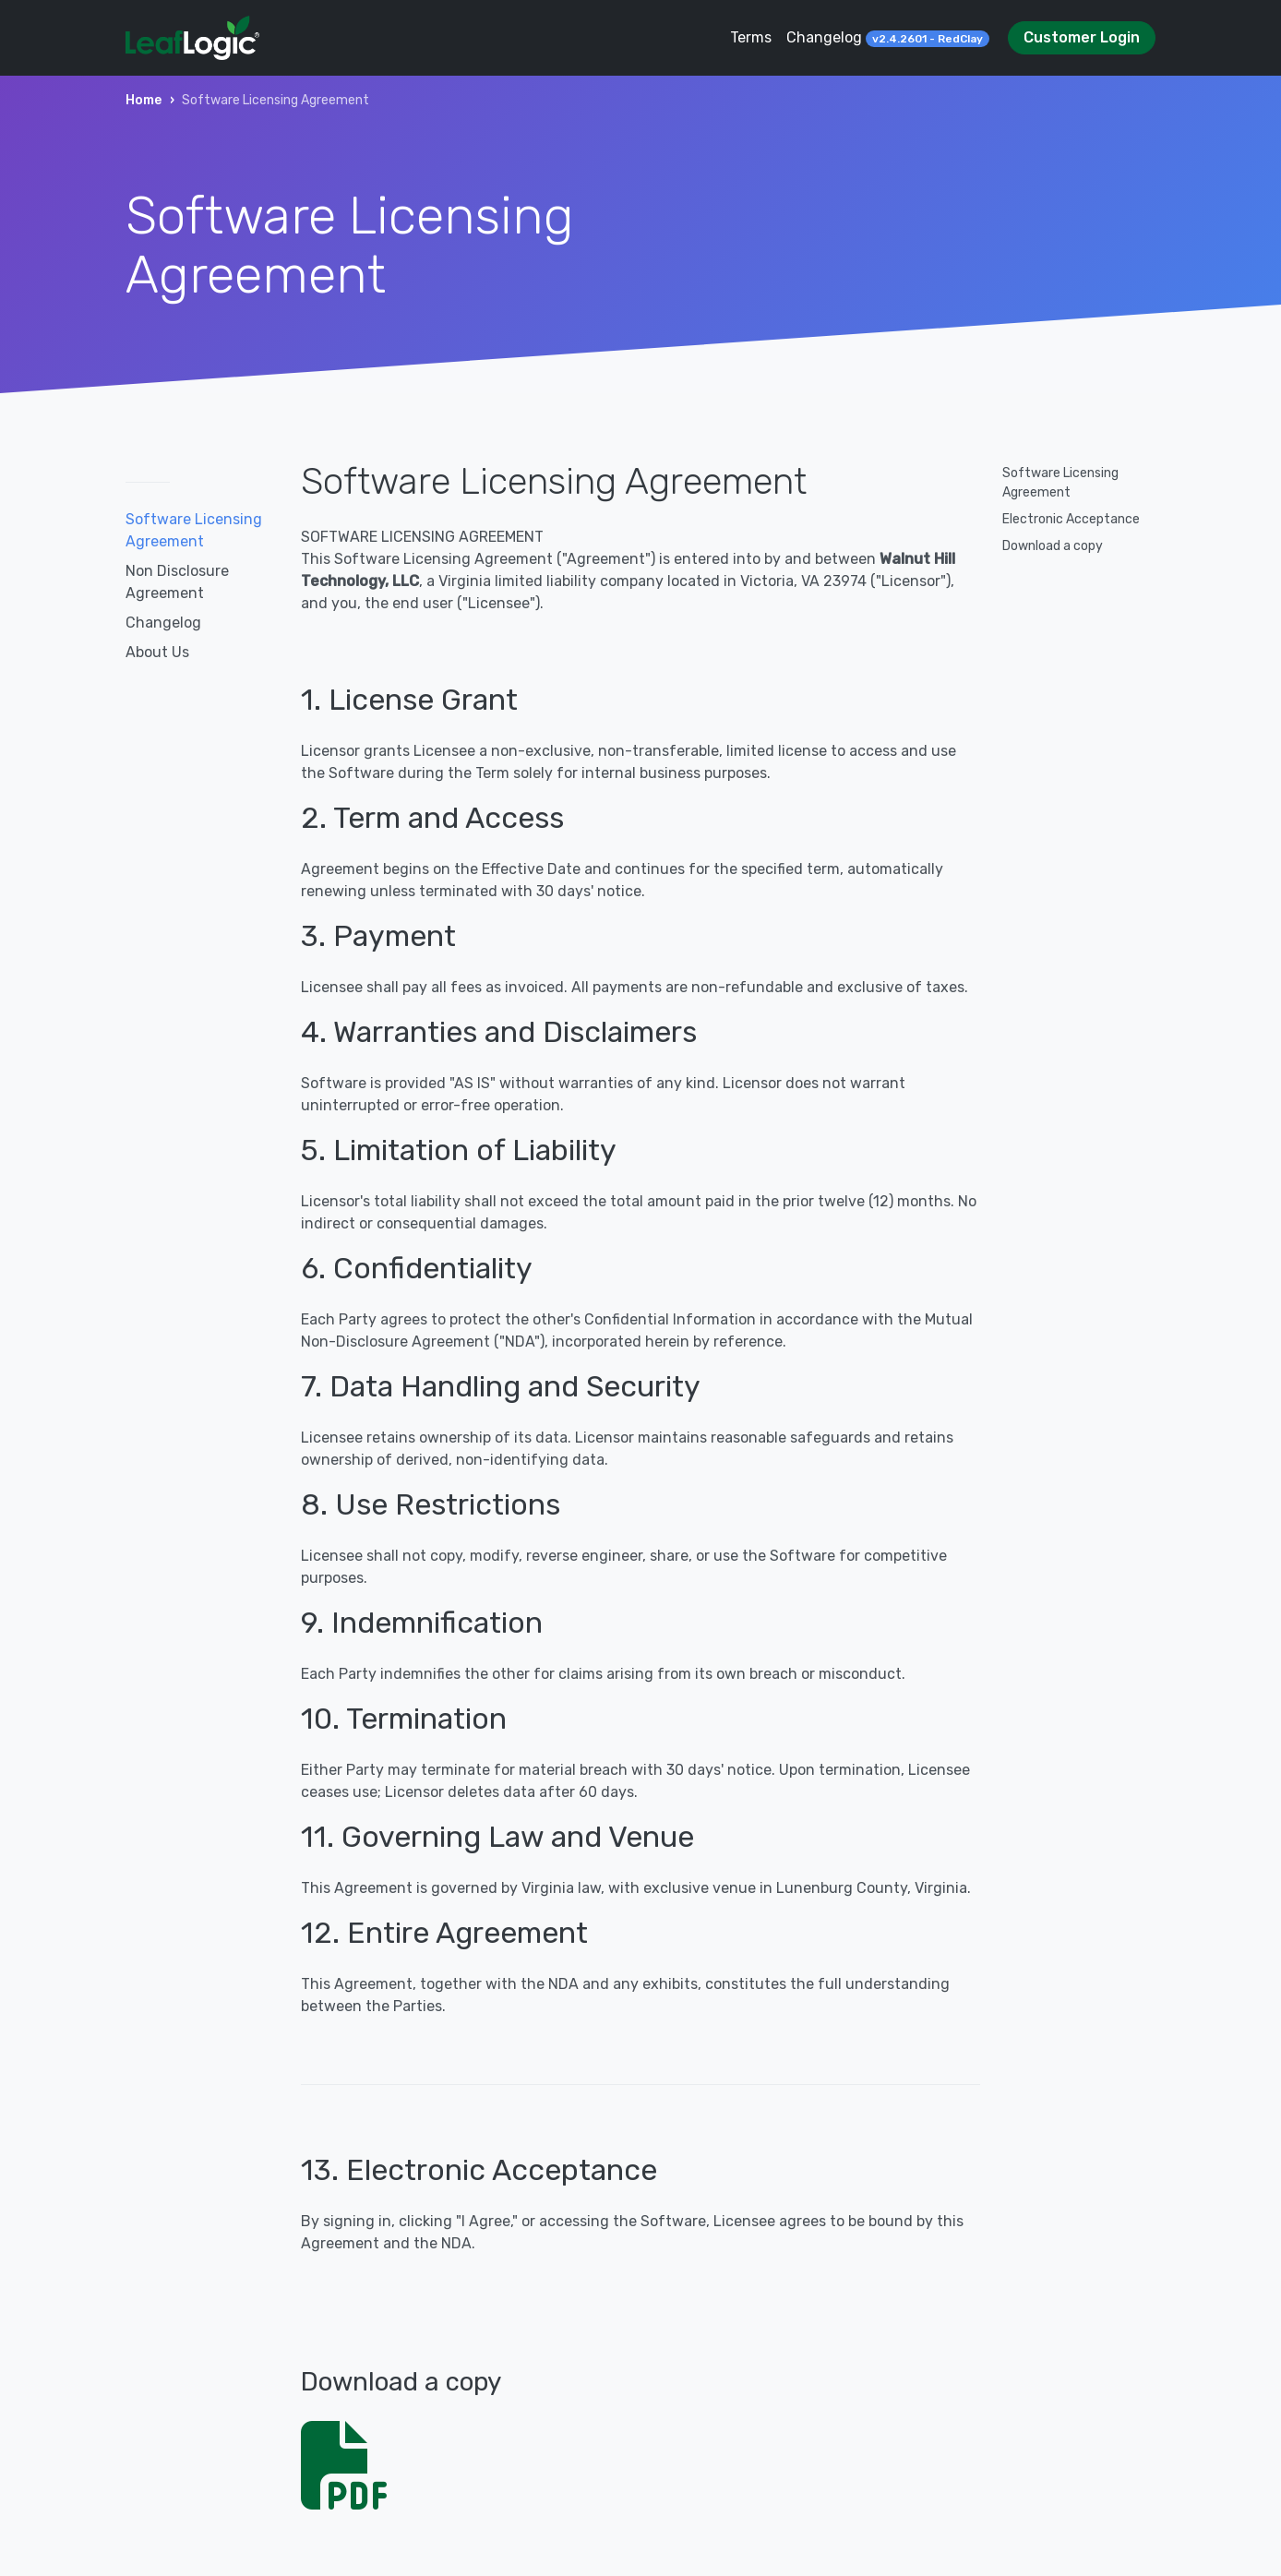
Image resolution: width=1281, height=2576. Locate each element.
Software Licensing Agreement (194, 530)
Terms (751, 37)
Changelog (887, 38)
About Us (157, 652)
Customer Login (1082, 37)
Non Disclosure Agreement (177, 582)
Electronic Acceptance (1071, 519)
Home (144, 100)
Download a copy (1052, 546)
